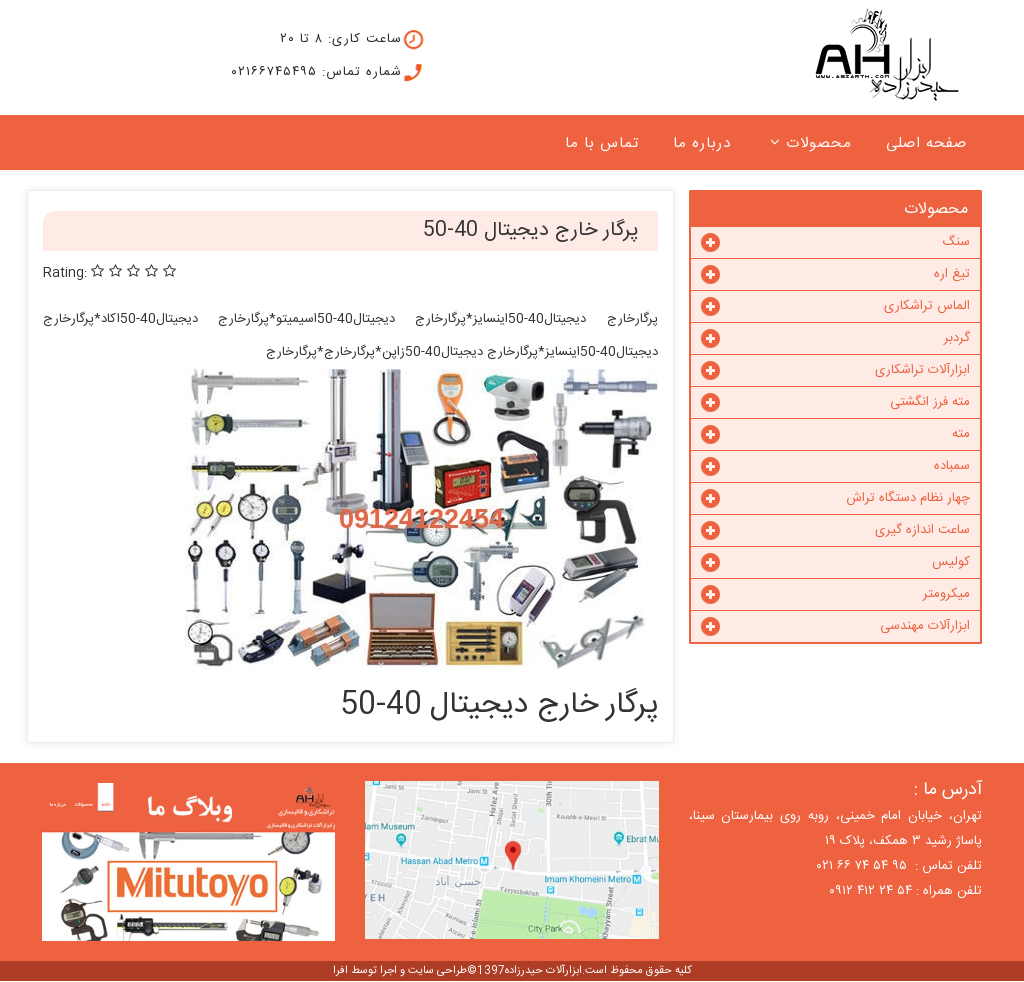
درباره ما (702, 143)
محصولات (819, 143)
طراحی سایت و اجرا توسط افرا (400, 971)
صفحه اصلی (926, 143)
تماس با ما (602, 143)
